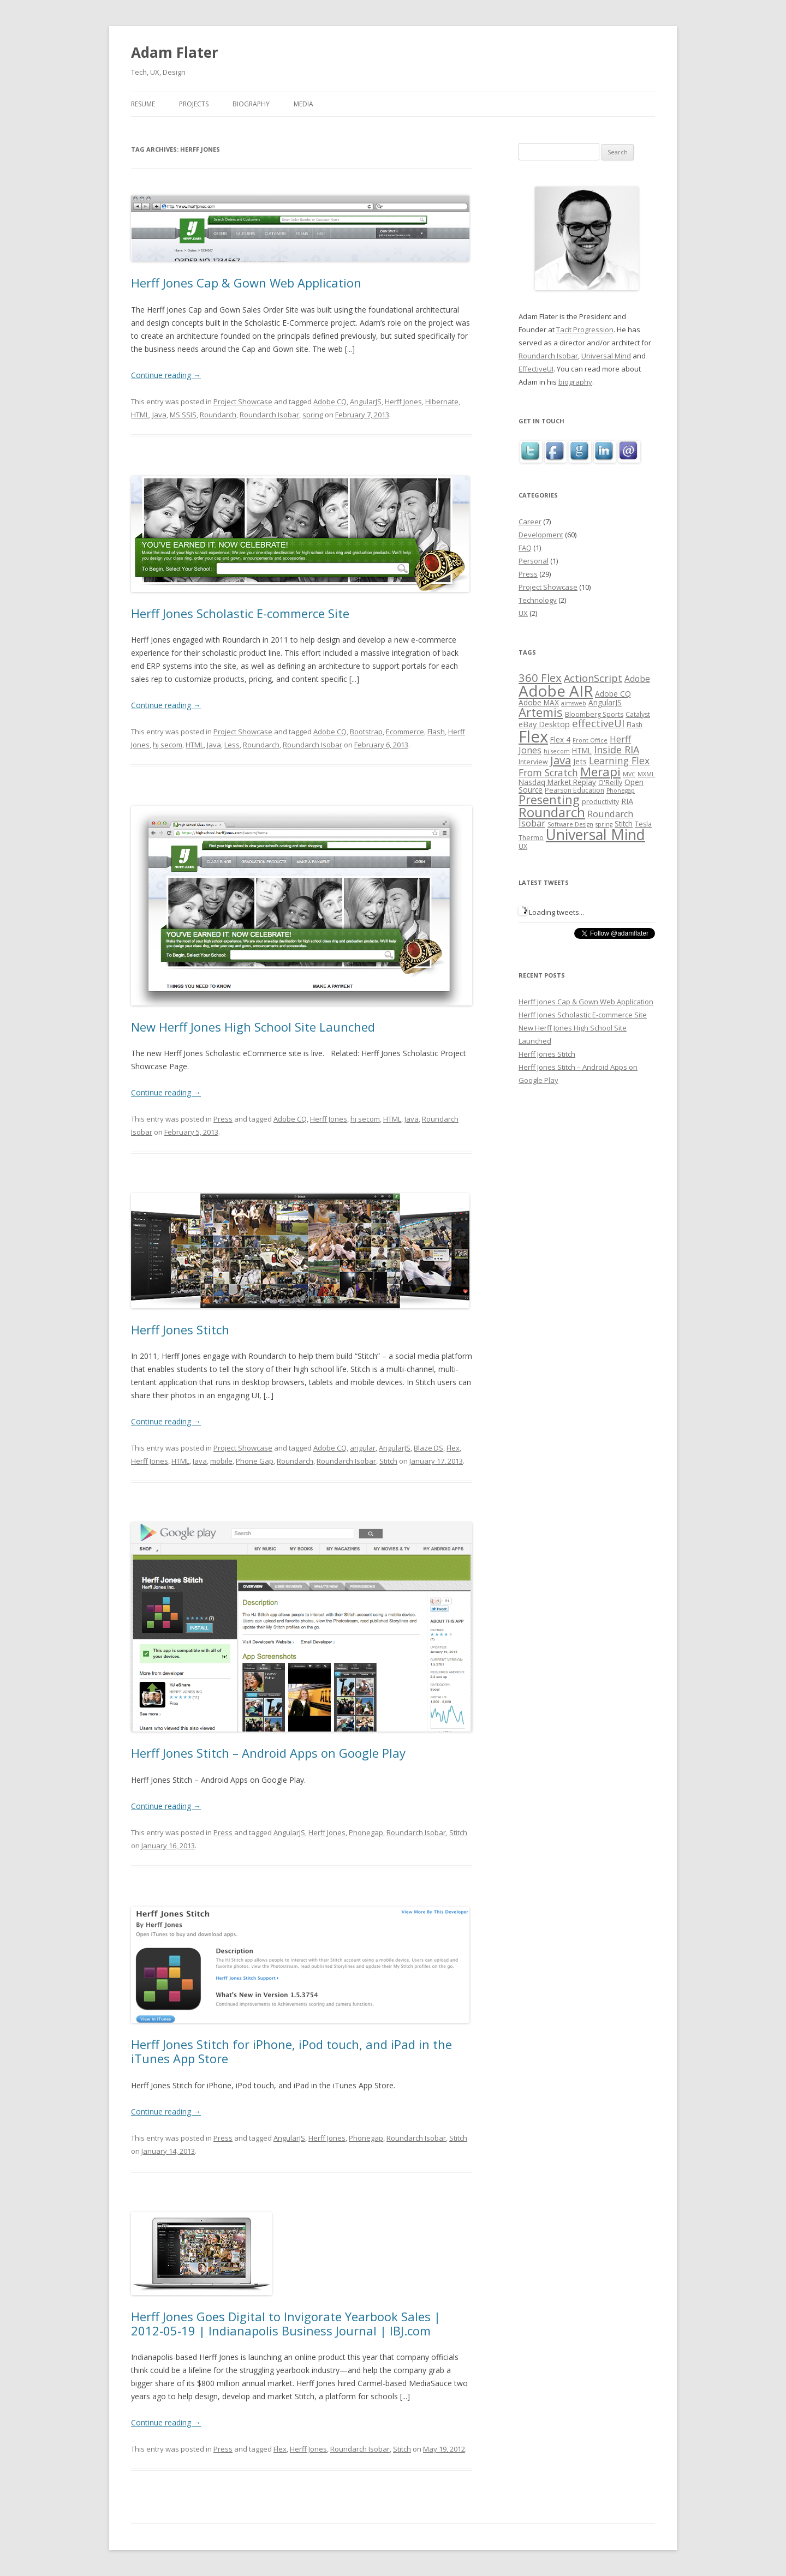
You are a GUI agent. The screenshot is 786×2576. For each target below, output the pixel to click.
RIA (627, 800)
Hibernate (441, 401)
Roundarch (218, 415)
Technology (538, 600)
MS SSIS (183, 415)
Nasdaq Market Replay (557, 782)
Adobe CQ (330, 401)
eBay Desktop (544, 723)
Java (159, 415)
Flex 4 (560, 739)
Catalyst (638, 714)
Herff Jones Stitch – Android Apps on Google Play (268, 1753)
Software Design (570, 824)
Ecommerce (405, 731)
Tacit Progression (585, 329)
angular (363, 1448)
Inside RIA (616, 749)
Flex (453, 1448)
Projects (194, 104)
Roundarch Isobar (269, 415)
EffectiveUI (536, 369)
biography (575, 382)
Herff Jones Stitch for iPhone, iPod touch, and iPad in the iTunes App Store (291, 2051)
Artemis (541, 712)
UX (523, 613)
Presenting (549, 799)
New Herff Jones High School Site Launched (253, 1027)
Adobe (637, 679)
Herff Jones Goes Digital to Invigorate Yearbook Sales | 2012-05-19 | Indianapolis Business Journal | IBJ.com (285, 2323)
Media (303, 104)
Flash (436, 731)
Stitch (388, 1461)
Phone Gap (254, 1461)
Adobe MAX (539, 702)
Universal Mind (606, 356)
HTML (140, 415)
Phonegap (366, 1832)
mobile (221, 1461)
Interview (533, 761)
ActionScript (593, 678)
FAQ (525, 548)
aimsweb (573, 703)
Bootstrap (366, 731)
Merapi (600, 771)
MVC (629, 774)
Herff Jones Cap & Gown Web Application (246, 282)
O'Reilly (610, 782)
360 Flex (540, 677)
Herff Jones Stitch (180, 1329)
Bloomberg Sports (594, 714)
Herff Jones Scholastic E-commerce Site (240, 613)
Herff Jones (403, 401)
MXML (646, 774)
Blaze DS (428, 1448)
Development (541, 535)
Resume (143, 104)
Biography (251, 104)
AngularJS (366, 401)
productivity (600, 801)
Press (223, 1119)
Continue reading (166, 375)
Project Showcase (242, 401)
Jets (580, 761)
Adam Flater (174, 52)
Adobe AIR (556, 690)
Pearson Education (574, 790)
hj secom (167, 745)
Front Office (590, 740)
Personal (534, 561)
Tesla (643, 824)
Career (530, 521)
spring (312, 415)
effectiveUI (598, 723)
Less (232, 745)
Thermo (531, 837)
